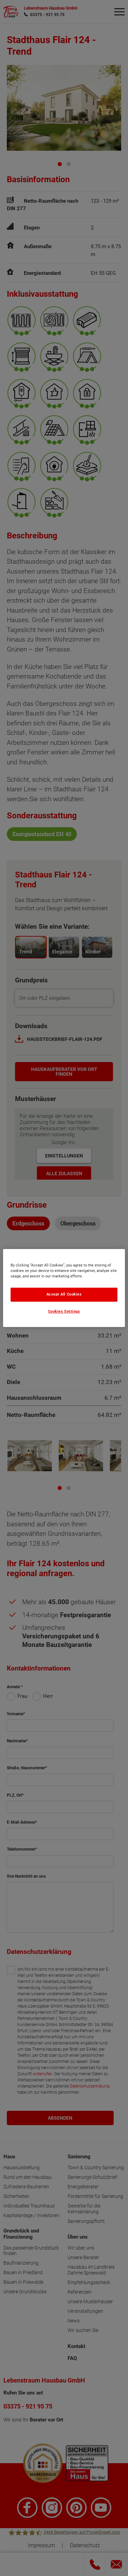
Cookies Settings (64, 1311)
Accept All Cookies (64, 1294)
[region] (64, 1288)
